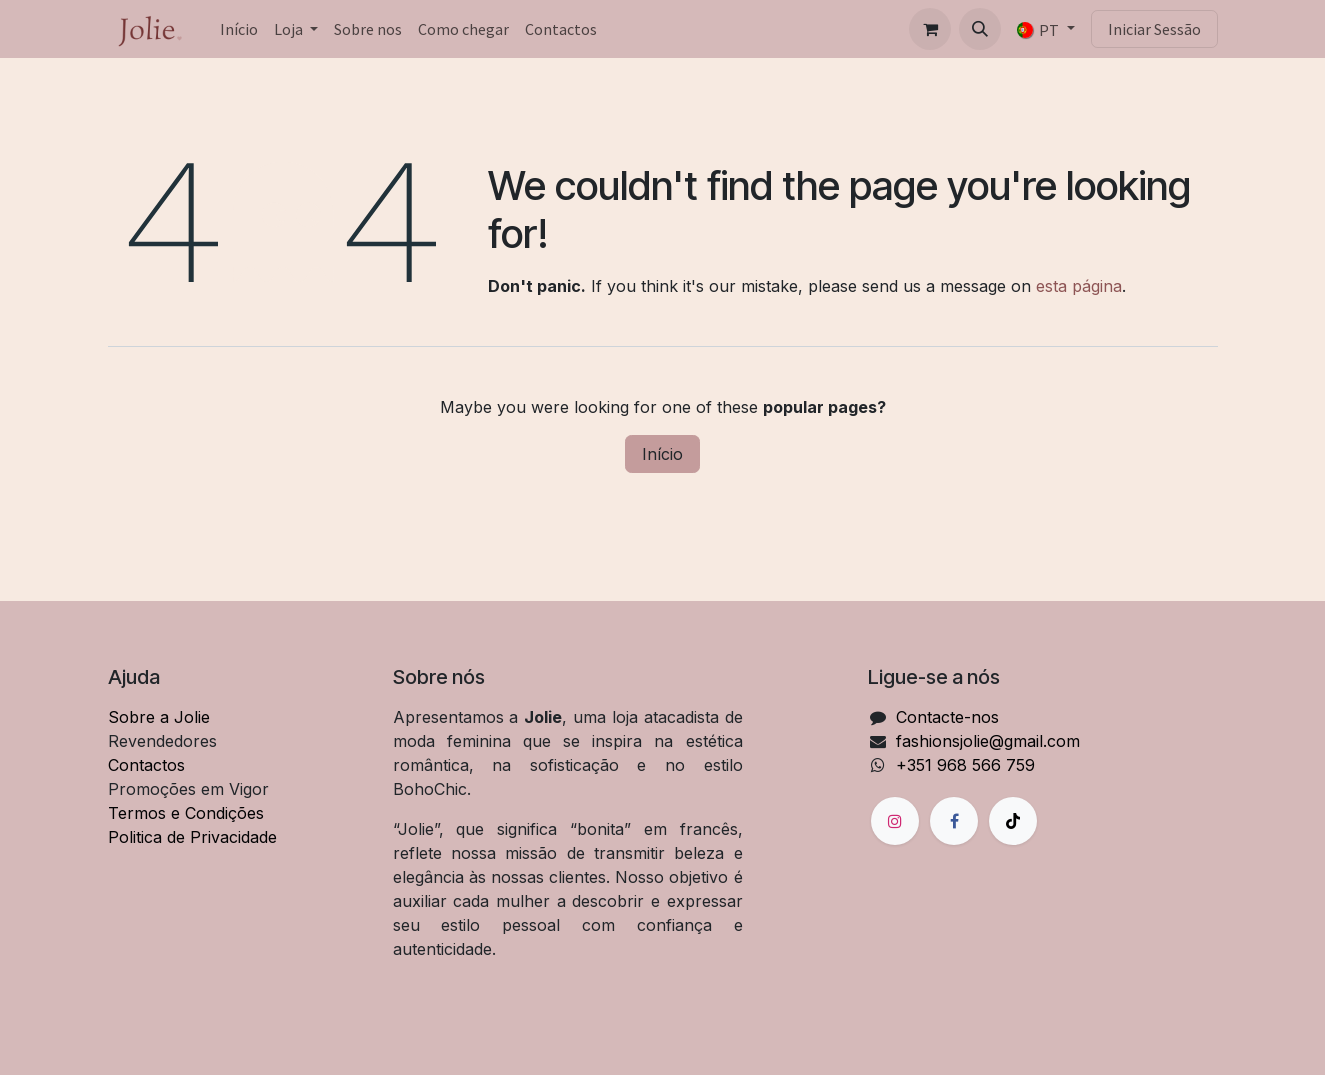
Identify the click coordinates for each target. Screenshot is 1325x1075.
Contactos (146, 765)
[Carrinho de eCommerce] (930, 29)
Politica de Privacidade (192, 837)
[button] (980, 29)
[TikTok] (1013, 821)
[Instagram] (895, 821)
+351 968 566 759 (965, 765)
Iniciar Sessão (1154, 29)
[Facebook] (954, 821)
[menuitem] (239, 29)
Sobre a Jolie (159, 717)
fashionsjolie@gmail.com (988, 741)
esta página (1079, 286)
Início (662, 454)
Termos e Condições (186, 813)
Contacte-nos (947, 717)
